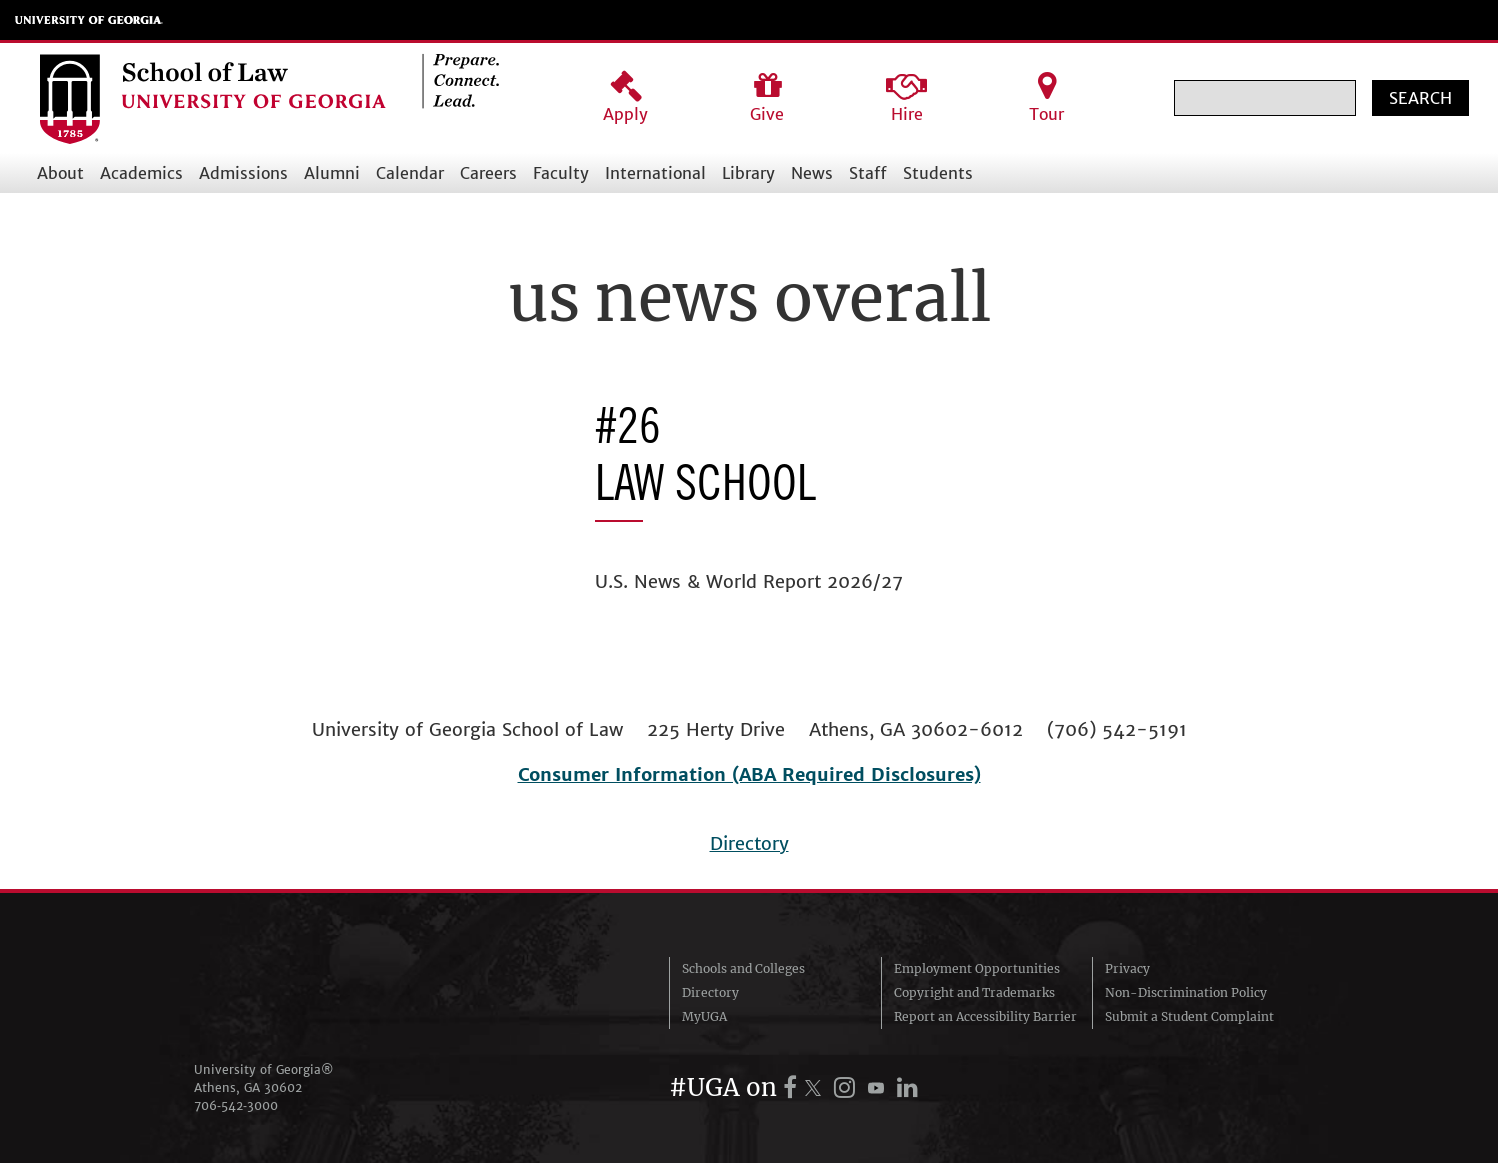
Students (938, 173)
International (655, 173)
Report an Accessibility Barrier (985, 1016)
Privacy (1127, 968)
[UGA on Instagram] (847, 1087)
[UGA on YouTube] (879, 1087)
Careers (488, 173)
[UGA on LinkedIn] (907, 1087)
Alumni (332, 173)
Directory (749, 843)
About (60, 173)
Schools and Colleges (743, 968)
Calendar (410, 173)
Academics (141, 173)
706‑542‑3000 (236, 1105)
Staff (868, 173)
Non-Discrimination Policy (1186, 992)
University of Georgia (89, 20)
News (812, 173)
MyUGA (704, 1016)
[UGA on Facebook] (793, 1087)
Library (748, 173)
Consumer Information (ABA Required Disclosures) (749, 774)
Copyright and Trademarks (974, 992)
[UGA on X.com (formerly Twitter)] (816, 1087)
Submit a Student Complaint (1189, 1016)
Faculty (561, 173)
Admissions (243, 173)
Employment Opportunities (977, 968)
